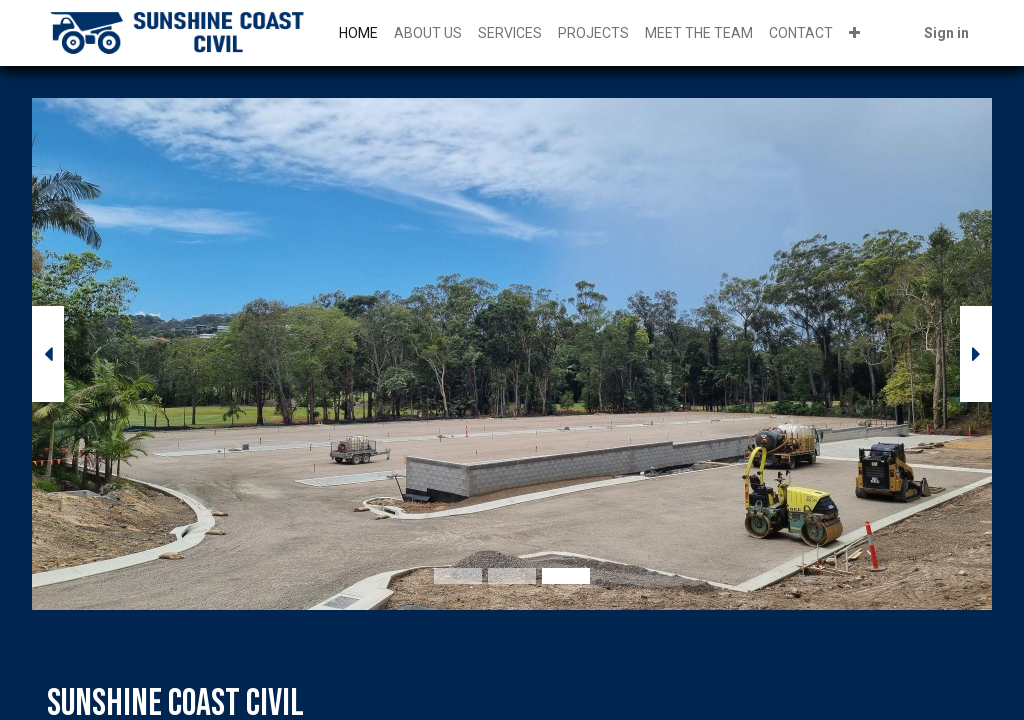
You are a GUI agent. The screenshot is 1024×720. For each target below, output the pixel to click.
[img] (70, 354)
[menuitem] (358, 33)
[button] (854, 33)
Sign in (946, 33)
